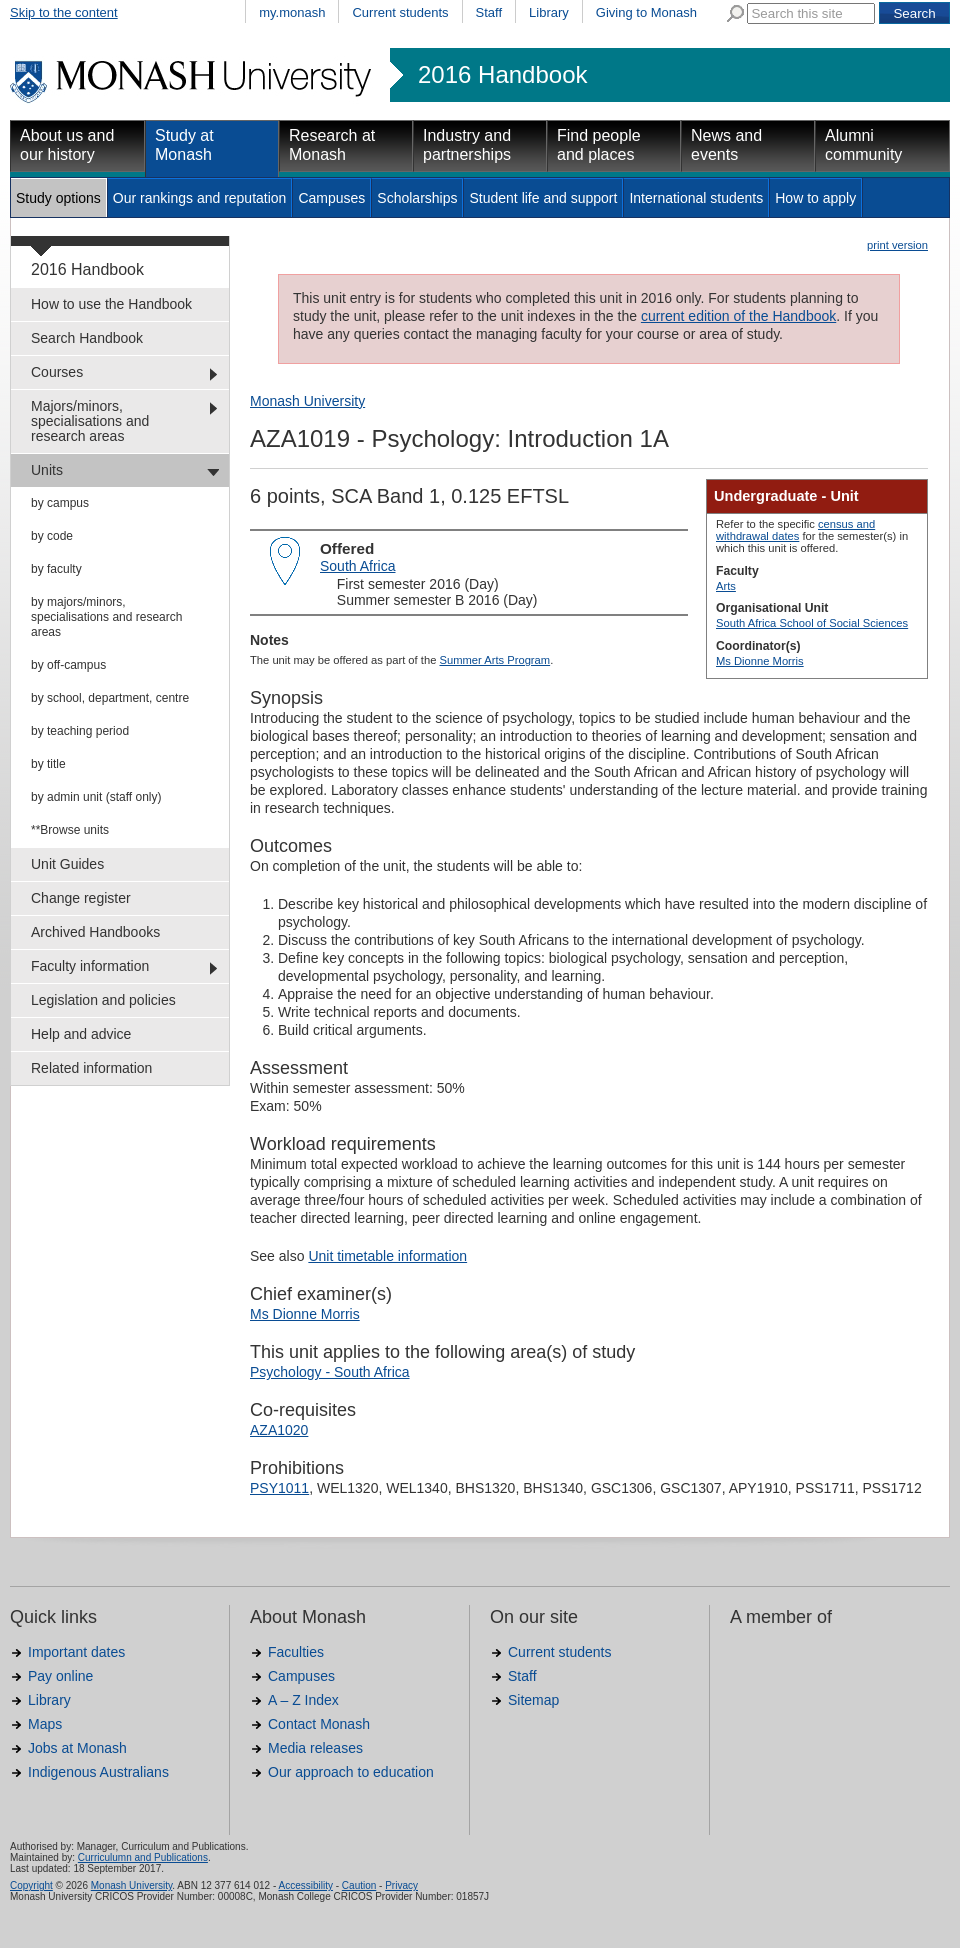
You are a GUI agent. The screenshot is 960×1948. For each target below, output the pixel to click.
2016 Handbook (502, 75)
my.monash (292, 12)
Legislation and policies (103, 1000)
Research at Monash (332, 145)
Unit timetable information (387, 1256)
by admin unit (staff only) (96, 797)
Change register (81, 898)
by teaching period (80, 731)
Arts (726, 586)
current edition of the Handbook (738, 316)
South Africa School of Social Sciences (812, 623)
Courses (57, 372)
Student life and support (543, 198)
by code (52, 536)
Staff (489, 12)
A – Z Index (303, 1700)
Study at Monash (184, 145)
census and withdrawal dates (795, 530)
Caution (359, 1885)
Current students (400, 12)
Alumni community (863, 145)
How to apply (815, 198)
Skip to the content (64, 12)
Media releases (315, 1748)
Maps (45, 1724)
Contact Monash (319, 1724)
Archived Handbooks (95, 932)
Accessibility (305, 1885)
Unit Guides (67, 864)
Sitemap (533, 1700)
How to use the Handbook (111, 304)
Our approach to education (351, 1772)
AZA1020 (279, 1430)
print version (897, 245)
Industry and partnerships (467, 145)
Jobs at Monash (77, 1748)
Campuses (331, 198)
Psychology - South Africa (330, 1372)
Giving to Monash (646, 12)
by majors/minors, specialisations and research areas (106, 617)
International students (696, 198)
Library (549, 12)
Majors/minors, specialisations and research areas (90, 421)
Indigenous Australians (98, 1772)
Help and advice (81, 1034)
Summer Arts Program (494, 660)
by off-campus (68, 665)
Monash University (307, 401)
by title (48, 764)
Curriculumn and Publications (143, 1857)
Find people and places (599, 145)
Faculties (296, 1652)
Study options (58, 198)
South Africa (358, 566)
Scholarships (417, 198)
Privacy (401, 1885)
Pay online (60, 1676)
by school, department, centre (110, 698)
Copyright (31, 1885)
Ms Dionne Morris (760, 661)
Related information (91, 1068)
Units (47, 470)
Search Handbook (87, 338)
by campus (60, 503)
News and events (726, 145)
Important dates (76, 1652)
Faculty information (90, 966)
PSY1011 (279, 1488)
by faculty (56, 569)
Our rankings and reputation (200, 198)
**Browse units (70, 830)
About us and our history (67, 145)
